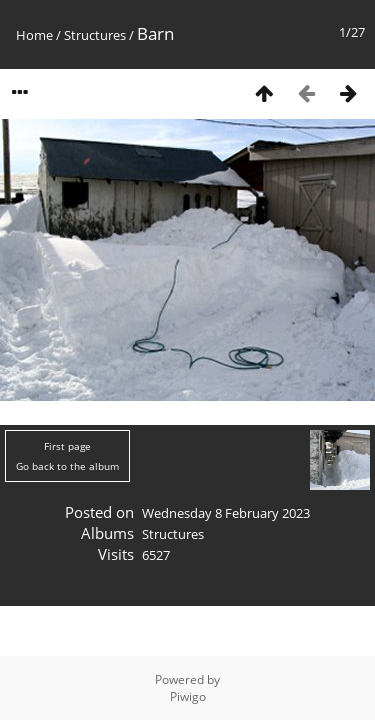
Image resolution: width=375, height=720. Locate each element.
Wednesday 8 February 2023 (226, 513)
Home (34, 35)
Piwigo (188, 696)
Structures (95, 35)
